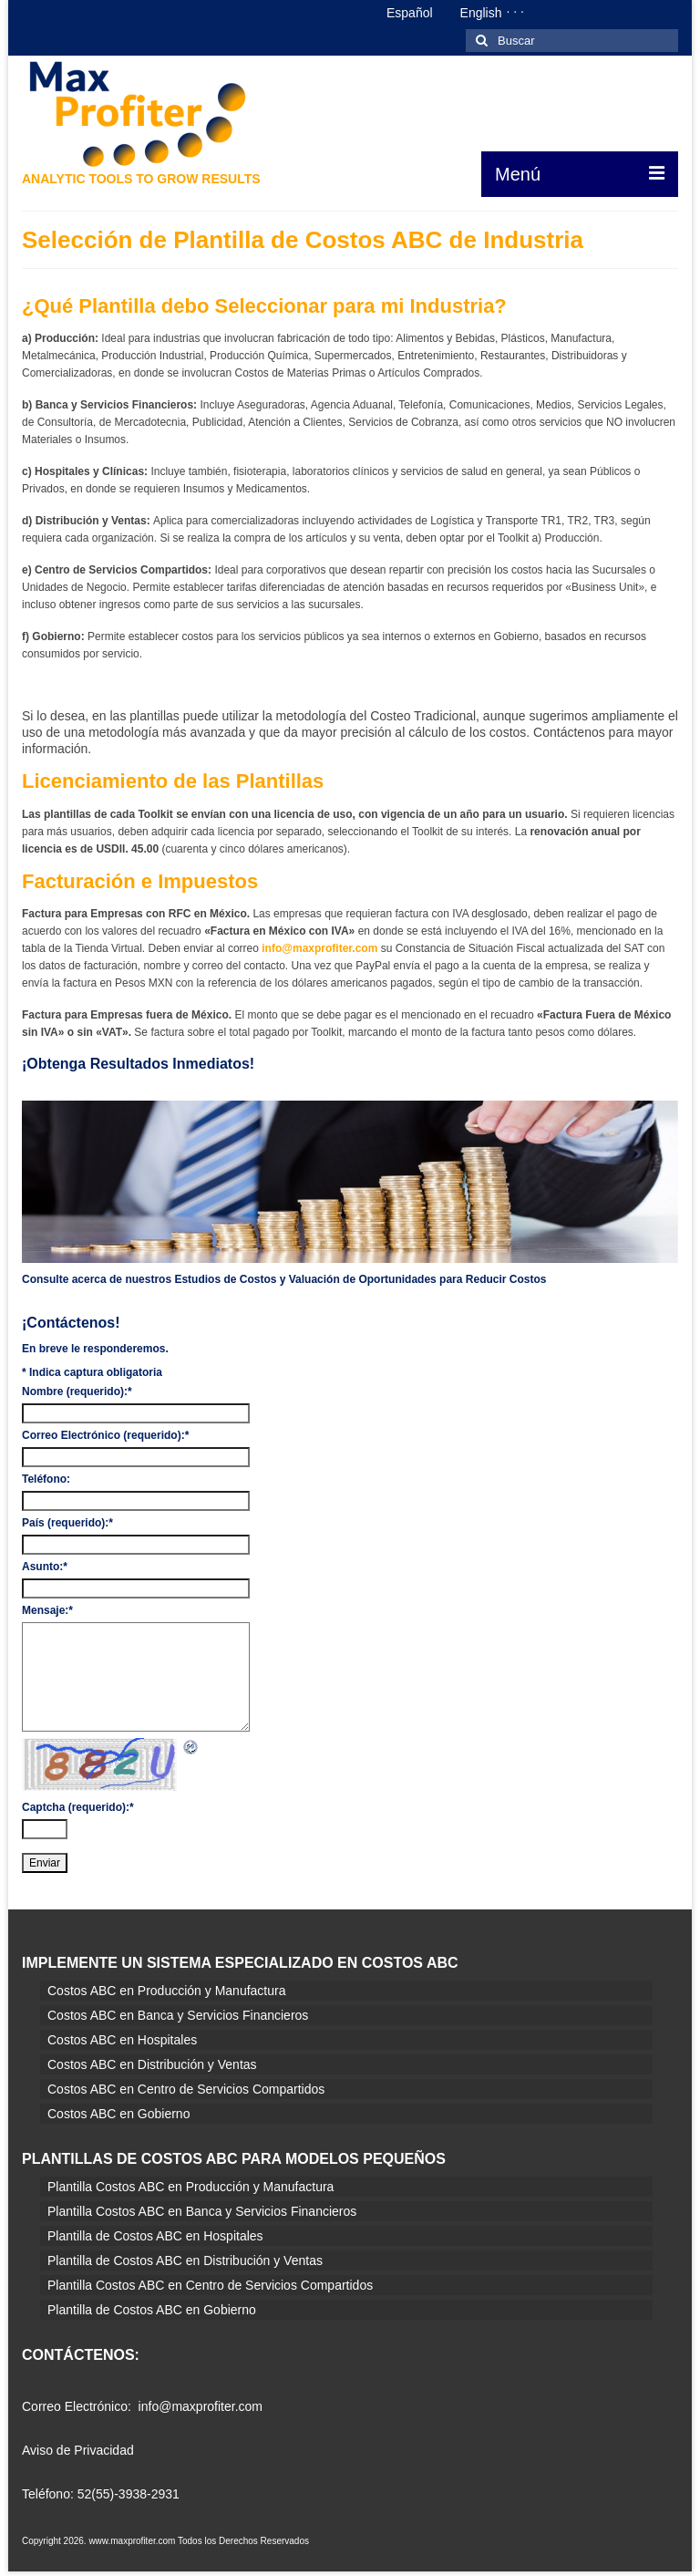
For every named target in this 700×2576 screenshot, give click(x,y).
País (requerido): (67, 1522)
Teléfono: (46, 1479)
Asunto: (44, 1566)
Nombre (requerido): (77, 1391)
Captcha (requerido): (78, 1807)
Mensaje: (47, 1610)
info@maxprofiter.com (318, 948)
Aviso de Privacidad (78, 2450)
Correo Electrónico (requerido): (105, 1435)
